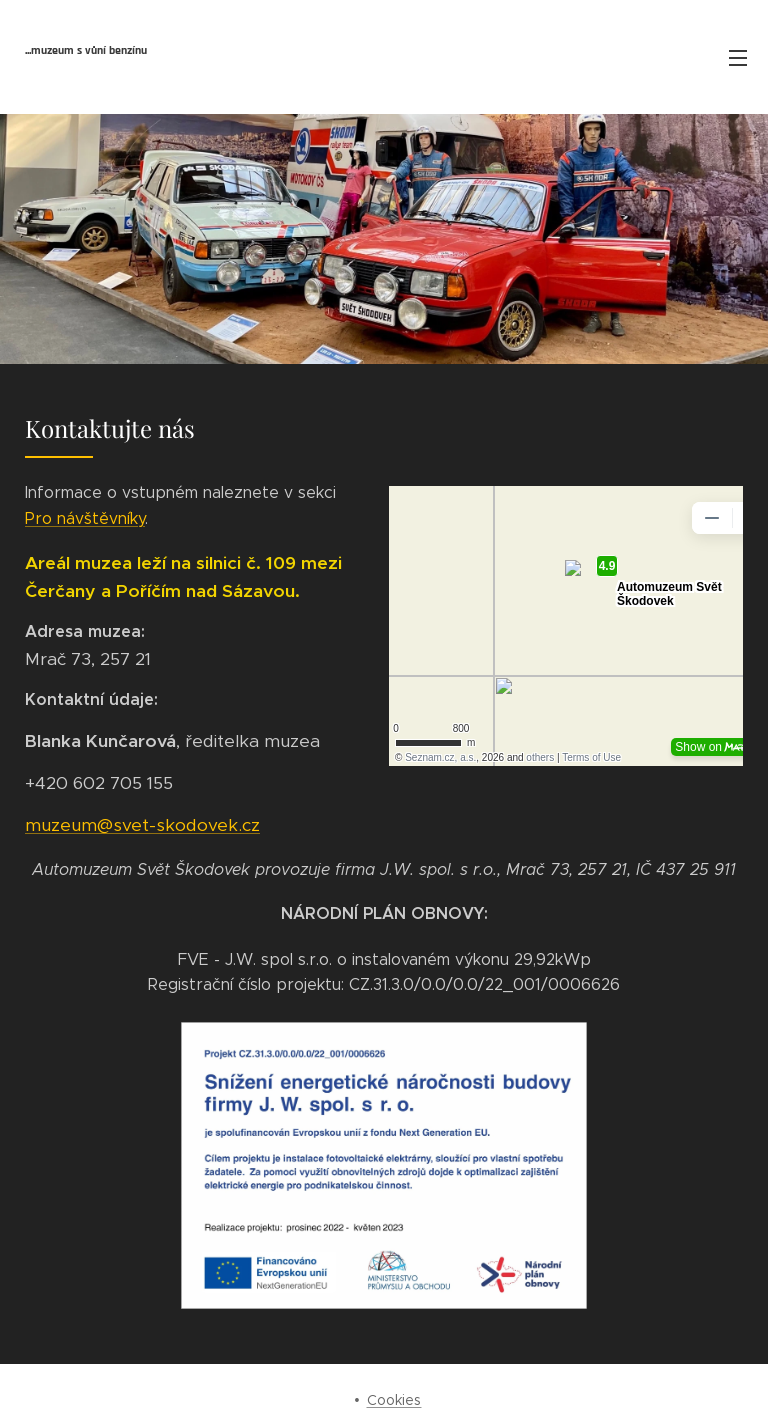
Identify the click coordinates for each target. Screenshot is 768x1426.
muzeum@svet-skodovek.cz (142, 825)
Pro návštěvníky (85, 518)
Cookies (394, 1400)
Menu (738, 58)
